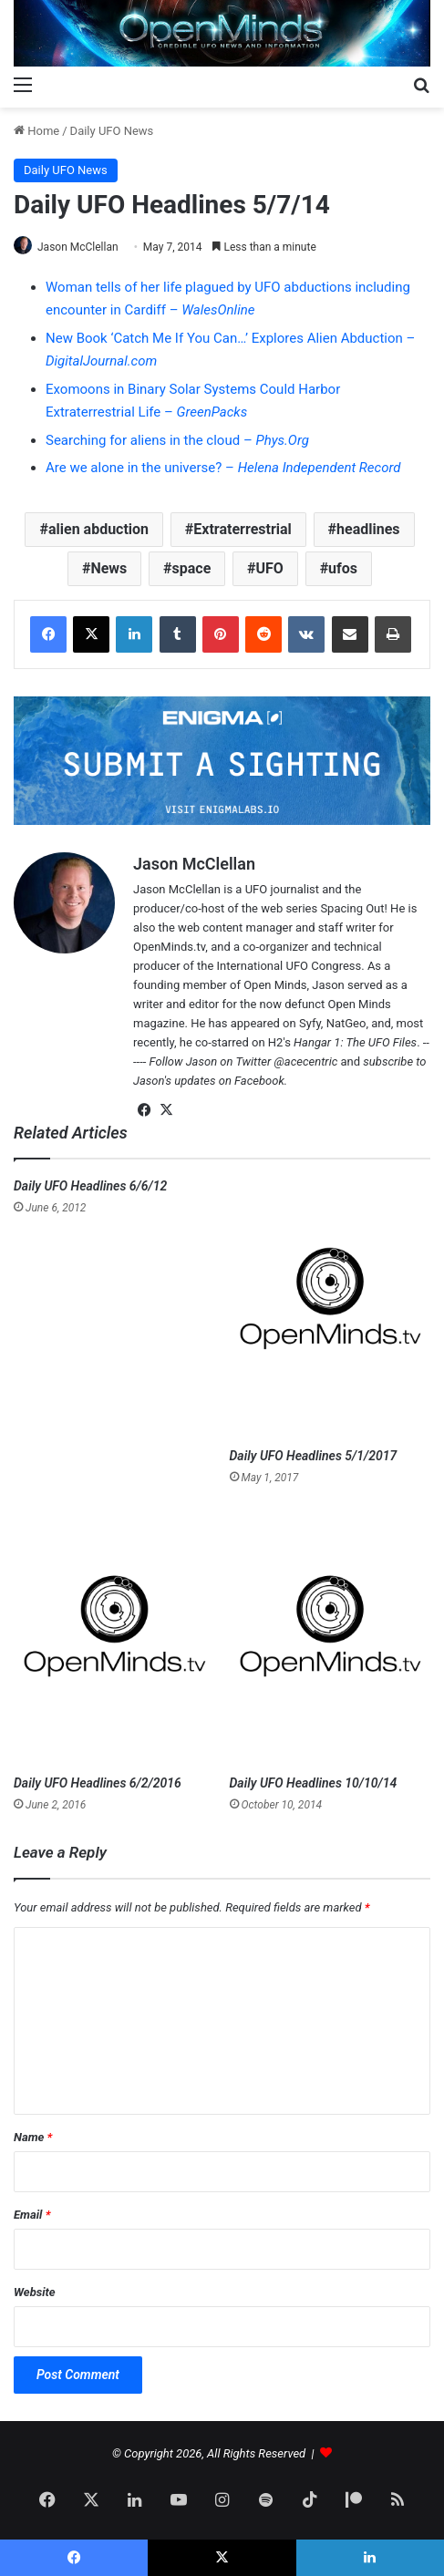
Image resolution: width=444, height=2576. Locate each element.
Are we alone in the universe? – (223, 467)
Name (33, 2137)
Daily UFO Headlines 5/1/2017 (314, 1455)
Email (32, 2214)
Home (36, 131)
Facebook (259, 1080)
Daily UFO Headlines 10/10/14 (314, 1783)
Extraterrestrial (242, 529)
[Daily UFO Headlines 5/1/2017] (330, 1307)
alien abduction (98, 529)
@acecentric (306, 1061)
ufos (342, 568)
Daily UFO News (112, 131)
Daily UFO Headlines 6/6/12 (90, 1186)
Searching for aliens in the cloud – (177, 440)
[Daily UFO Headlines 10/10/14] (330, 1636)
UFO (270, 568)
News (108, 568)
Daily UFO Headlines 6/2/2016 (97, 1783)
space (192, 568)
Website (35, 2292)
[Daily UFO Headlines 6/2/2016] (114, 1636)
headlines (367, 529)
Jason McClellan (78, 247)
